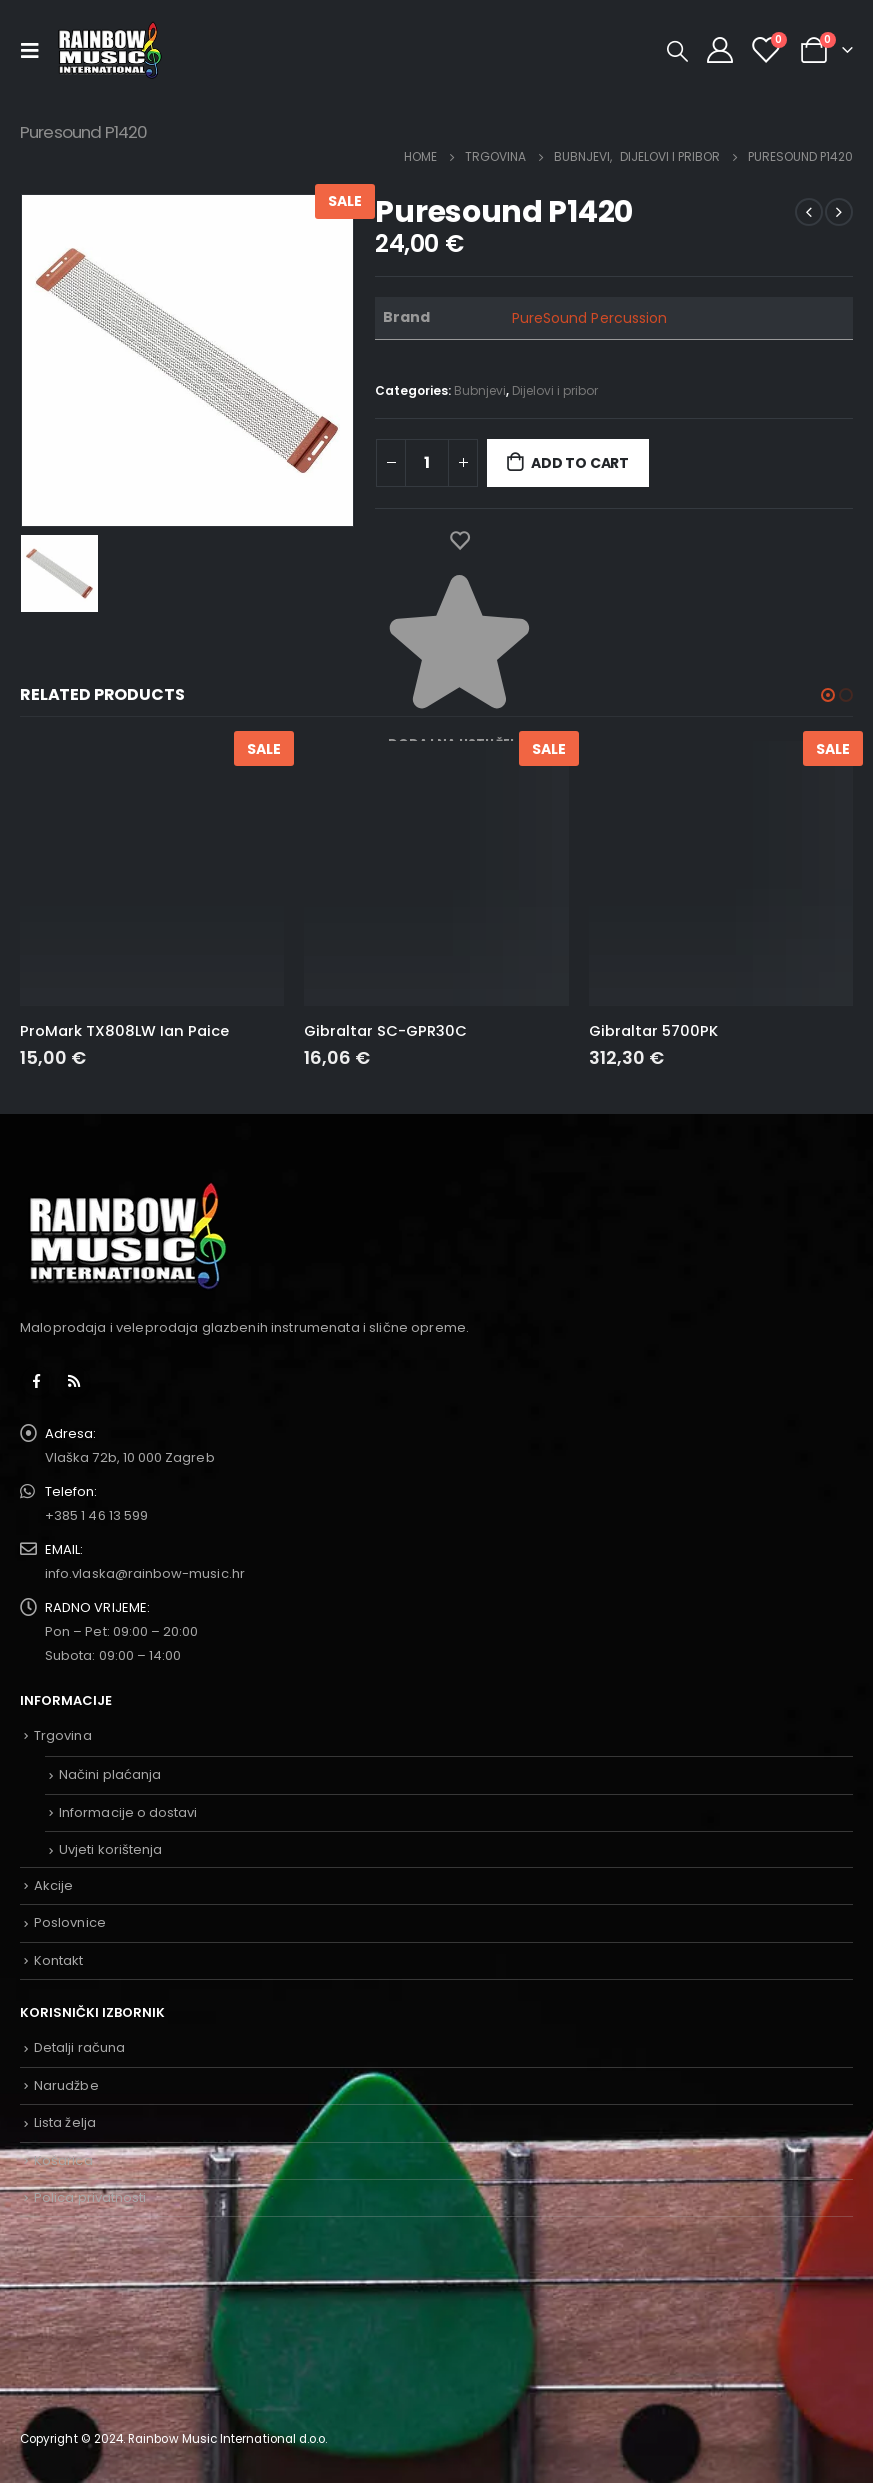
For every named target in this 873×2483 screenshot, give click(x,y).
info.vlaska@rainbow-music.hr (145, 1573)
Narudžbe (66, 2085)
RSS (74, 1381)
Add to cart (580, 463)
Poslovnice (70, 1922)
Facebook (37, 1381)
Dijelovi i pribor (555, 390)
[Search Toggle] (677, 51)
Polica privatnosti (90, 2197)
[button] (828, 695)
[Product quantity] (427, 463)
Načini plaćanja (110, 1774)
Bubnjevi (480, 390)
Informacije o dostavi (128, 1812)
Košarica (63, 2160)
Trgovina (63, 1735)
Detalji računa (79, 2047)
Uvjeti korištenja (110, 1849)
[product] (152, 873)
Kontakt (58, 1960)
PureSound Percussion (589, 318)
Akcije (53, 1885)
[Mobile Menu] (35, 50)
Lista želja (65, 2122)
